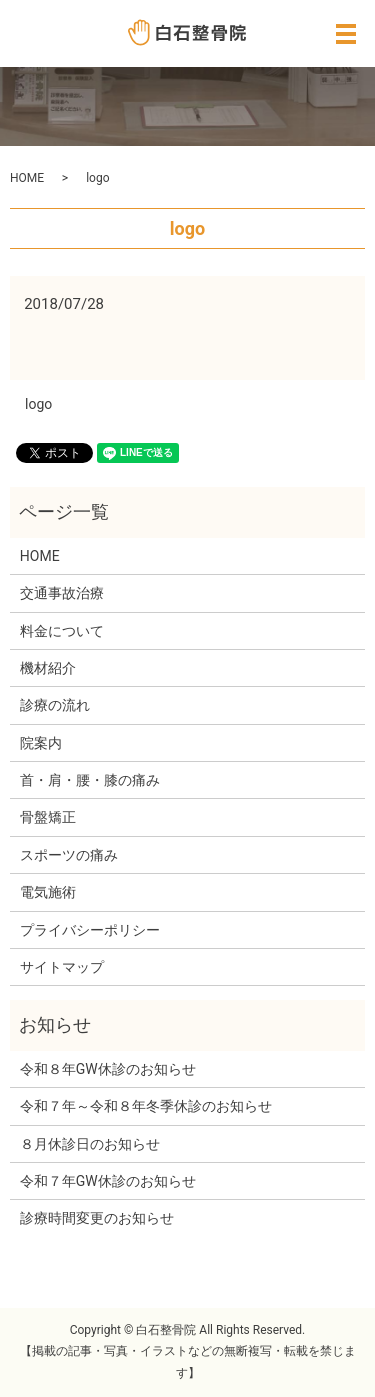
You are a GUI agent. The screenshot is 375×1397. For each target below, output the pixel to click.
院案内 (41, 743)
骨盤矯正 (48, 817)
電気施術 (48, 892)
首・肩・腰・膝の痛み (90, 780)
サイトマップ (62, 967)
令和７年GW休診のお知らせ (108, 1181)
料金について (62, 631)
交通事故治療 (62, 593)
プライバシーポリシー (90, 930)
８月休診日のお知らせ (90, 1144)
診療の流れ (55, 705)
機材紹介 (48, 668)
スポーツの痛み (69, 855)
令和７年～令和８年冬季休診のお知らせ (146, 1106)
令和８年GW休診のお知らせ (108, 1069)
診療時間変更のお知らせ (97, 1218)
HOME (27, 178)
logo (38, 404)
